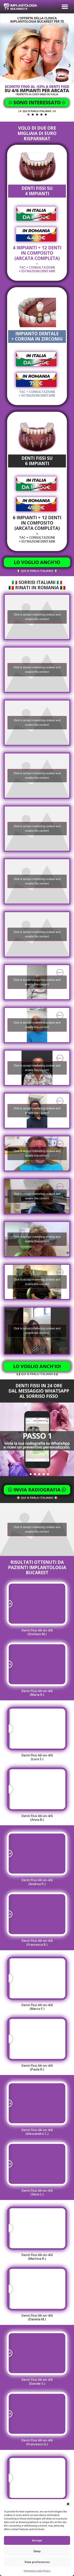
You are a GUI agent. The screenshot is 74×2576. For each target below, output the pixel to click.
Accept (37, 2540)
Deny (37, 2551)
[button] (68, 2504)
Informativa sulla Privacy (37, 2571)
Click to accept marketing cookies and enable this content (37, 617)
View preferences (37, 2562)
